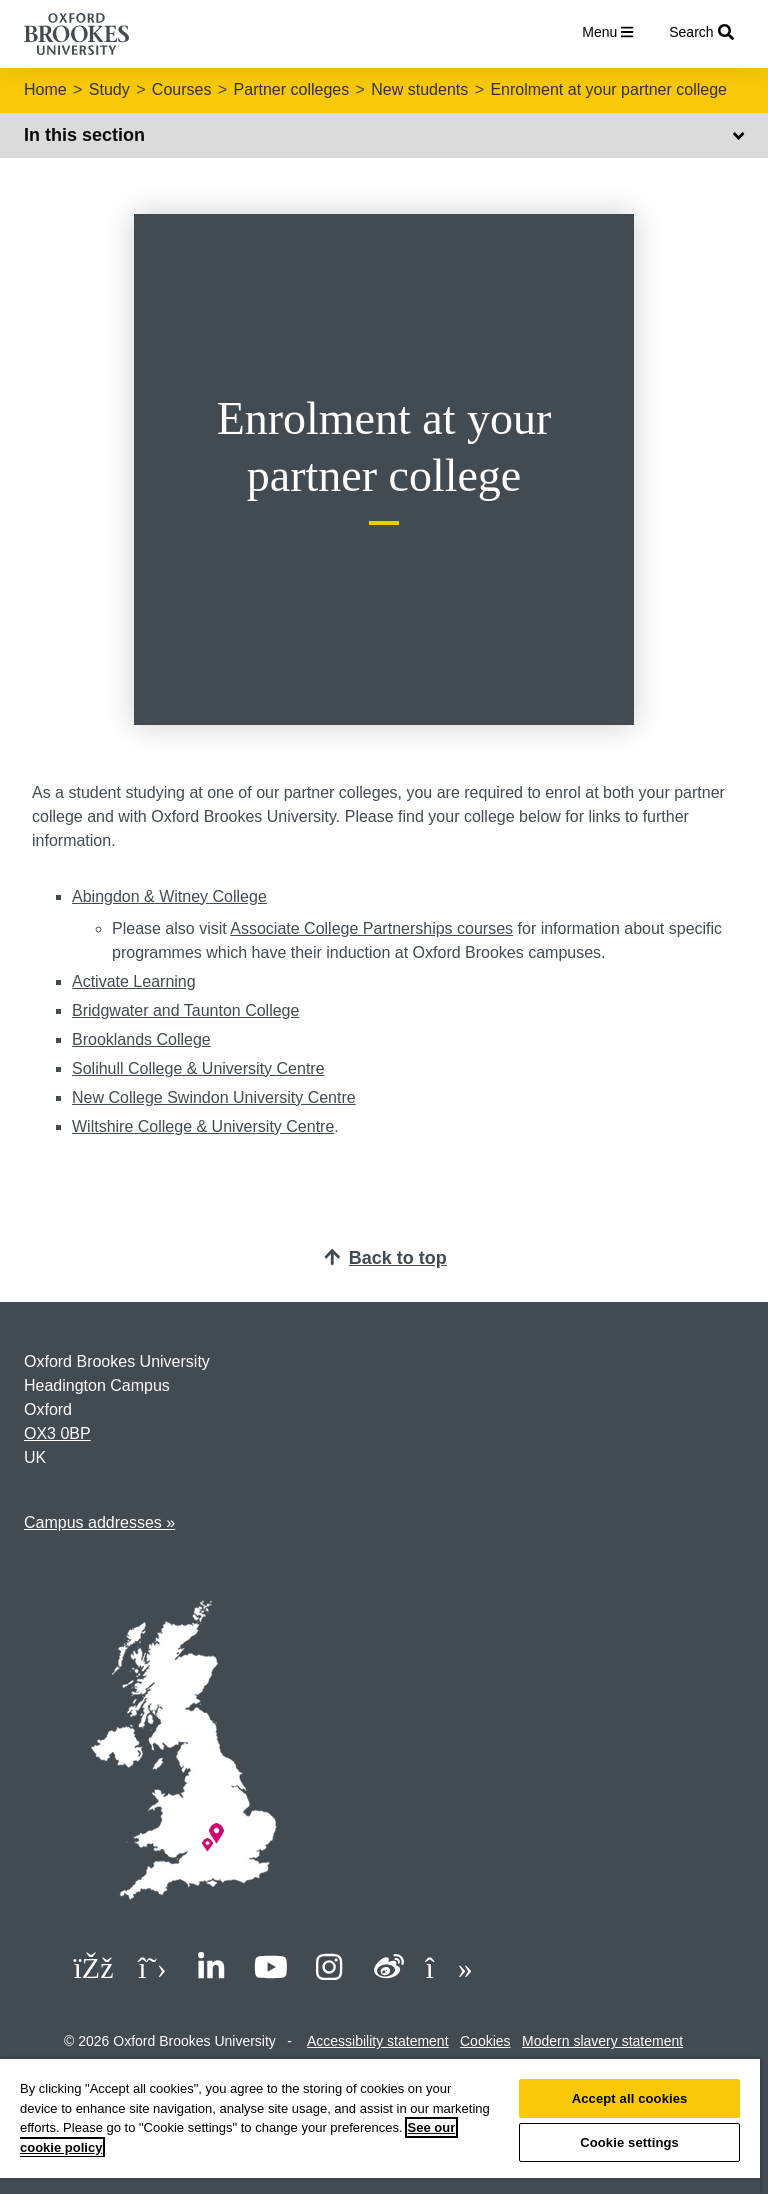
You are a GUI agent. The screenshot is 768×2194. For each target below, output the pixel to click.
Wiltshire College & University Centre (203, 1126)
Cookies (485, 2041)
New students (419, 89)
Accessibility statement (378, 2041)
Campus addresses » (99, 1522)
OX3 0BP (57, 1433)
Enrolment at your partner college (608, 89)
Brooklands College (141, 1039)
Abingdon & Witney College (169, 896)
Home (45, 89)
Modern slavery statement (602, 2041)
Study (109, 89)
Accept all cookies (630, 2098)
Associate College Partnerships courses (371, 928)
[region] (380, 2126)
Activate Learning (134, 981)
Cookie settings (629, 2142)
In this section (384, 135)
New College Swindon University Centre (214, 1097)
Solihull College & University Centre (198, 1068)
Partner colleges (292, 89)
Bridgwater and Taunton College (185, 1010)
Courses (182, 89)
